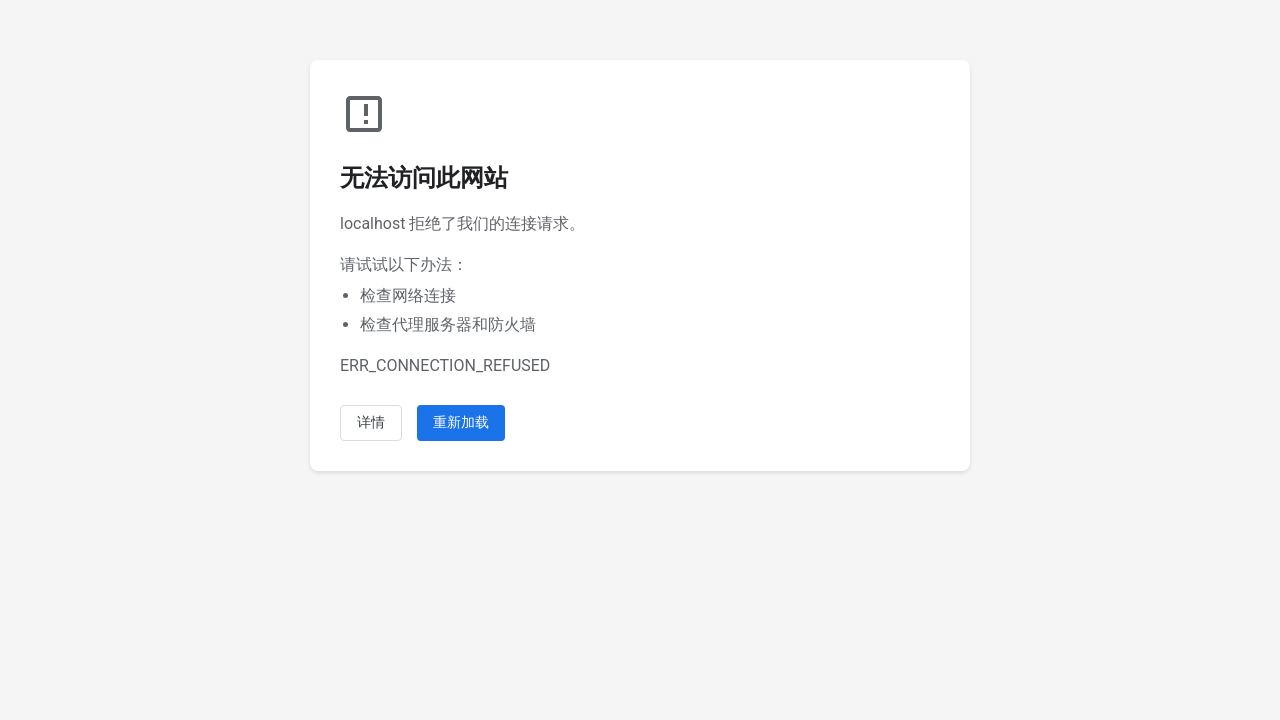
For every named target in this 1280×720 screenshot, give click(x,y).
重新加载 (461, 422)
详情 (371, 422)
